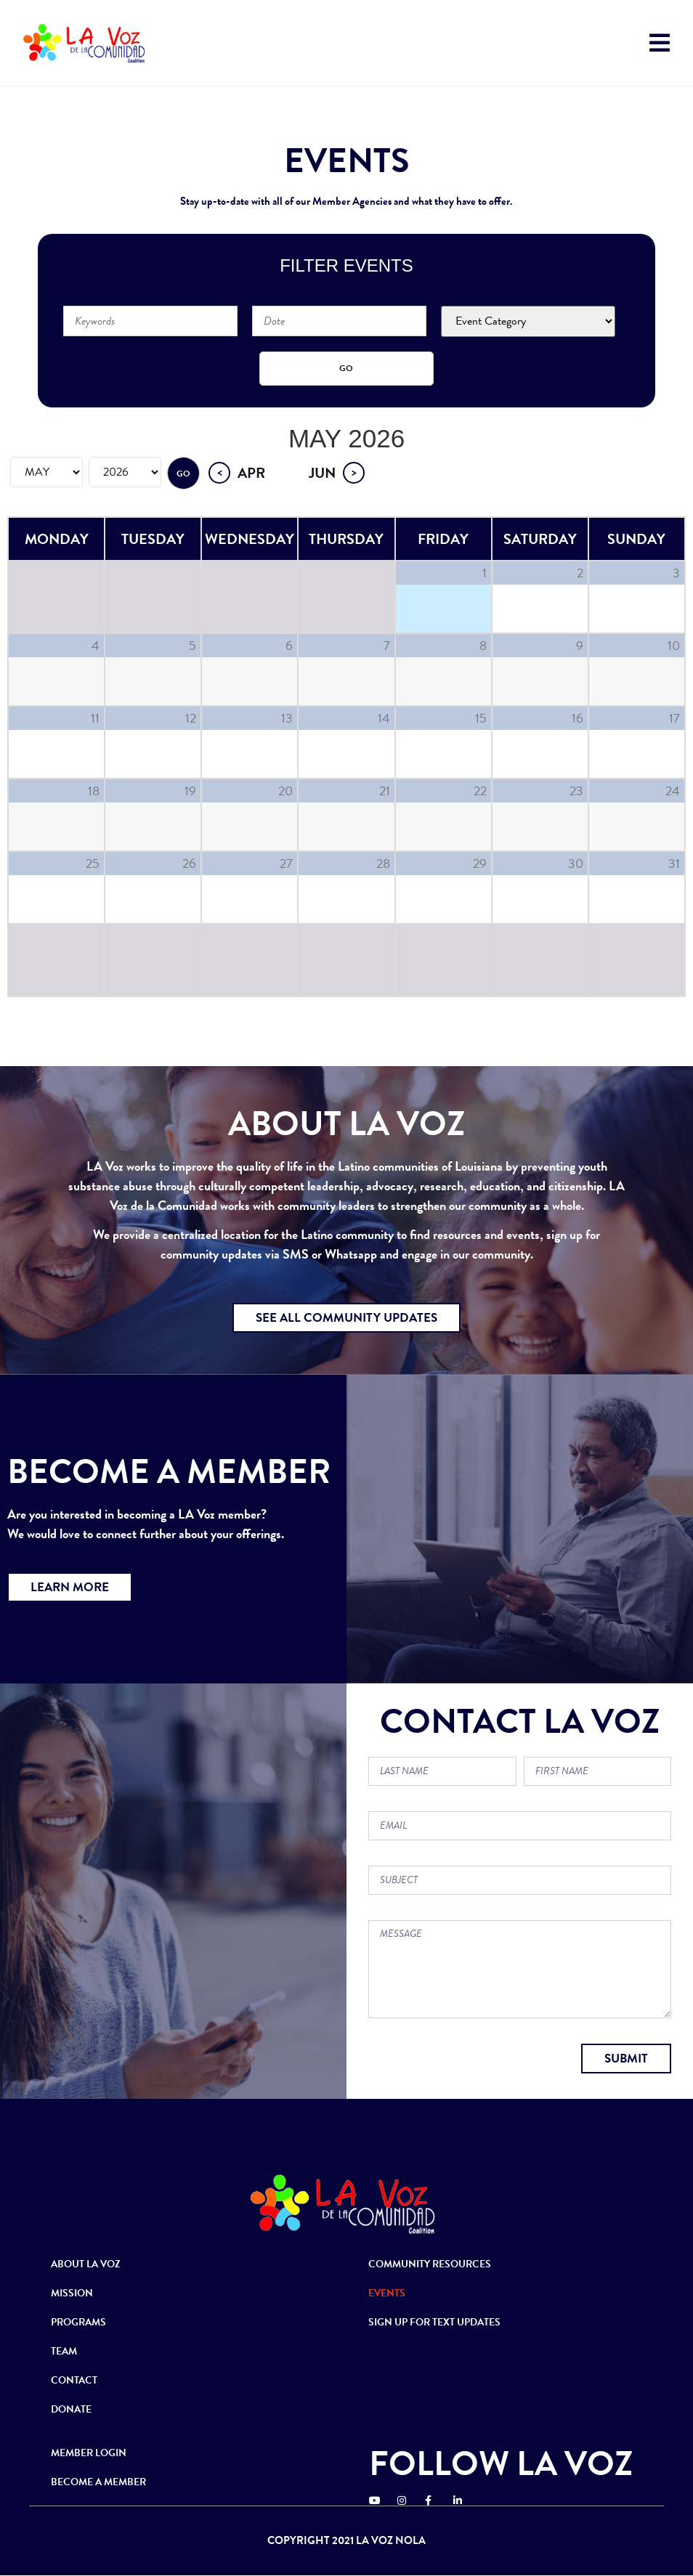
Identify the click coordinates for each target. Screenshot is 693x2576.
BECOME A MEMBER (98, 2482)
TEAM (64, 2351)
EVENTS (386, 2293)
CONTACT (74, 2380)
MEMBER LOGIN (88, 2453)
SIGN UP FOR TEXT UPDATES (434, 2322)
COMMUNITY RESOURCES (429, 2264)
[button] (346, 1318)
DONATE (71, 2409)
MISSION (72, 2293)
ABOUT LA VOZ (86, 2264)
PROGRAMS (78, 2322)
